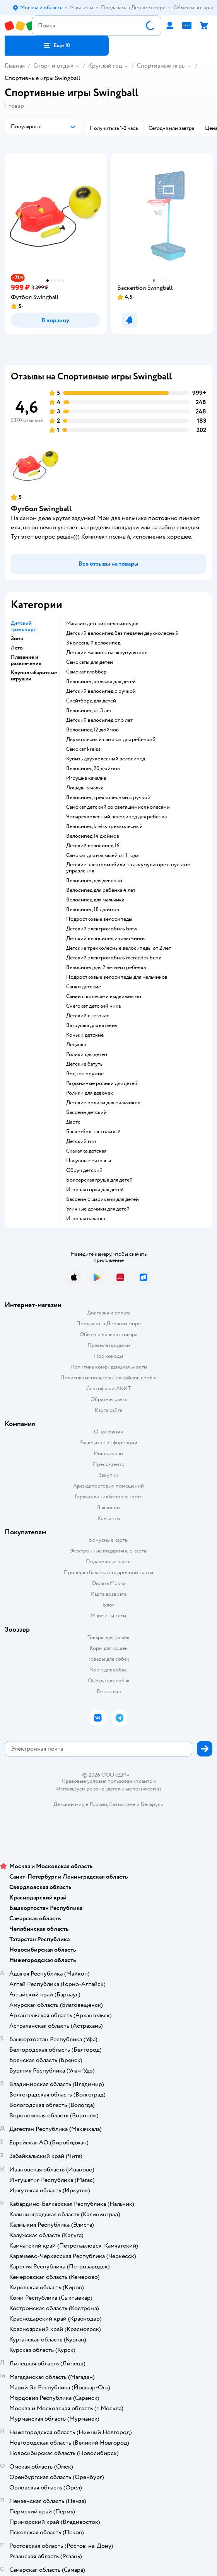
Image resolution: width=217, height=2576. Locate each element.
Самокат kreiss (83, 749)
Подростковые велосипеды (99, 919)
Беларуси (152, 1804)
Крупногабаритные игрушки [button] (34, 676)
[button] (57, 46)
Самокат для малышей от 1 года (102, 855)
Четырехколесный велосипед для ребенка (116, 817)
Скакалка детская (86, 1151)
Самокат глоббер (86, 672)
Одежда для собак (109, 1680)
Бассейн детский (86, 1112)
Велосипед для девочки (94, 880)
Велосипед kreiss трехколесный (104, 826)
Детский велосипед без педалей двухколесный (122, 633)
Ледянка (76, 1045)
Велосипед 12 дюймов (92, 730)
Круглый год (105, 66)
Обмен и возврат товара (108, 1334)
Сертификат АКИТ (108, 1388)
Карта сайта (108, 1410)
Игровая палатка (85, 1219)
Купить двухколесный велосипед (105, 759)
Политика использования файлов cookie (108, 1377)
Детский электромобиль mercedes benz (113, 958)
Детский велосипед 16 (93, 846)
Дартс (73, 1122)
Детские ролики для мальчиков (103, 1103)
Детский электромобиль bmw (101, 929)
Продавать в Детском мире (108, 1323)
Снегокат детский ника (93, 1006)
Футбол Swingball (41, 508)
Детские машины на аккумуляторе (106, 653)
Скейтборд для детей (91, 701)
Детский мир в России (80, 1804)
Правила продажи (108, 1345)
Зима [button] (17, 639)
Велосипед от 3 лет (89, 710)
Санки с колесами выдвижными (103, 996)
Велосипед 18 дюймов (92, 909)
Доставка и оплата (108, 1312)
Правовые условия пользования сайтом (109, 1781)
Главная (15, 66)
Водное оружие (85, 1074)
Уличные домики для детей (98, 1209)
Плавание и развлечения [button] (26, 660)
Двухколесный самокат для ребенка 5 (110, 739)
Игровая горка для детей (95, 1190)
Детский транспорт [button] (23, 626)
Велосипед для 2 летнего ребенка (106, 967)
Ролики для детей (86, 1054)
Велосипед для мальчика (95, 900)
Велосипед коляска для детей (101, 681)
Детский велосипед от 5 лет (99, 720)
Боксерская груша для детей (99, 1180)
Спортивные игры (161, 66)
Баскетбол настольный (93, 1132)
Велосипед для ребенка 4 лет (100, 890)
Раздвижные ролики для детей (101, 1083)
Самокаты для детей (89, 662)
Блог (108, 1605)
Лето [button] (17, 648)
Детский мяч (81, 1141)
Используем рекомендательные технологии (108, 1788)
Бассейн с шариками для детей (102, 1199)
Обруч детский (84, 1170)
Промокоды (108, 1356)
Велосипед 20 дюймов (93, 768)
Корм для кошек (109, 1648)
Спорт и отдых (53, 66)
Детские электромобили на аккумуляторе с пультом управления (128, 868)
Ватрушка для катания (91, 1025)
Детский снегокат (87, 1016)
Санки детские (83, 987)
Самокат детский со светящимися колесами (118, 807)
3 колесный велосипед (93, 643)
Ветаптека (109, 1691)
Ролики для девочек (89, 1093)
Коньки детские (85, 1035)
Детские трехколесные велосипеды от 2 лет (118, 948)
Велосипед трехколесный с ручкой (108, 797)
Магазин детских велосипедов (102, 624)
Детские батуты (85, 1064)
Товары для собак (108, 1659)
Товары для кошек (108, 1637)
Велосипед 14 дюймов (92, 836)
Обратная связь (109, 1399)
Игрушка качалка (86, 778)
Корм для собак (108, 1669)
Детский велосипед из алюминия (105, 938)
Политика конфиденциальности (108, 1367)
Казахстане (122, 1804)
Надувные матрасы (88, 1161)
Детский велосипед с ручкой (101, 691)
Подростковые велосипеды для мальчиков (116, 977)
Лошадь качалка (84, 788)
